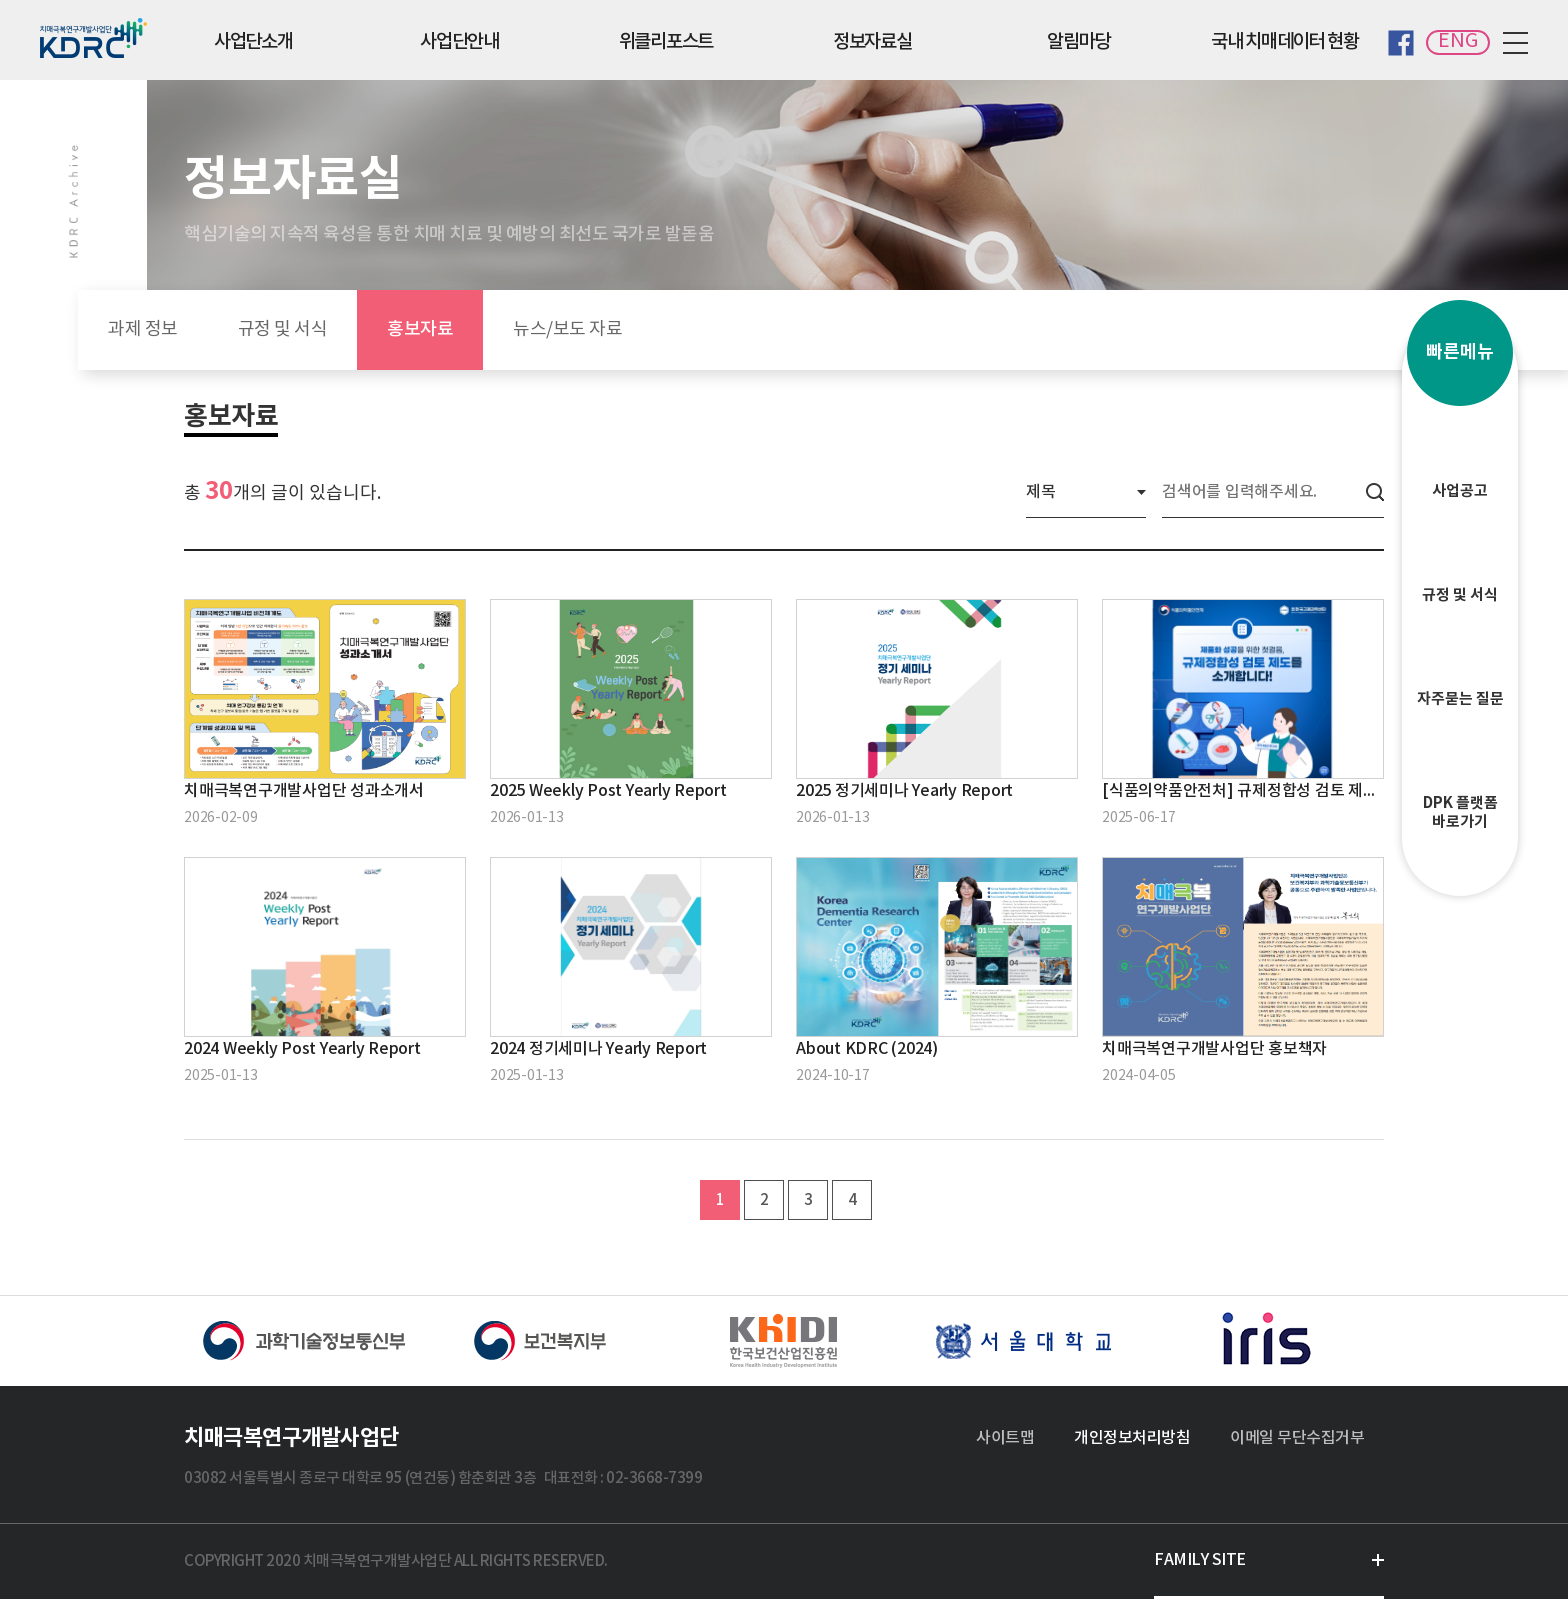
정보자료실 (872, 42)
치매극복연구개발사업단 (291, 1438)
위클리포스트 (666, 42)
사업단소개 (253, 42)
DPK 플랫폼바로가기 (1460, 782)
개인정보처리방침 (1132, 1438)
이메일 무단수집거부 (1297, 1438)
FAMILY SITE (1200, 1560)
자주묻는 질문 (1460, 669)
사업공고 (1460, 461)
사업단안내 (459, 42)
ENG (1458, 41)
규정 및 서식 (1460, 565)
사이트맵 (1005, 1438)
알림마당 (1078, 42)
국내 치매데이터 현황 (1284, 42)
